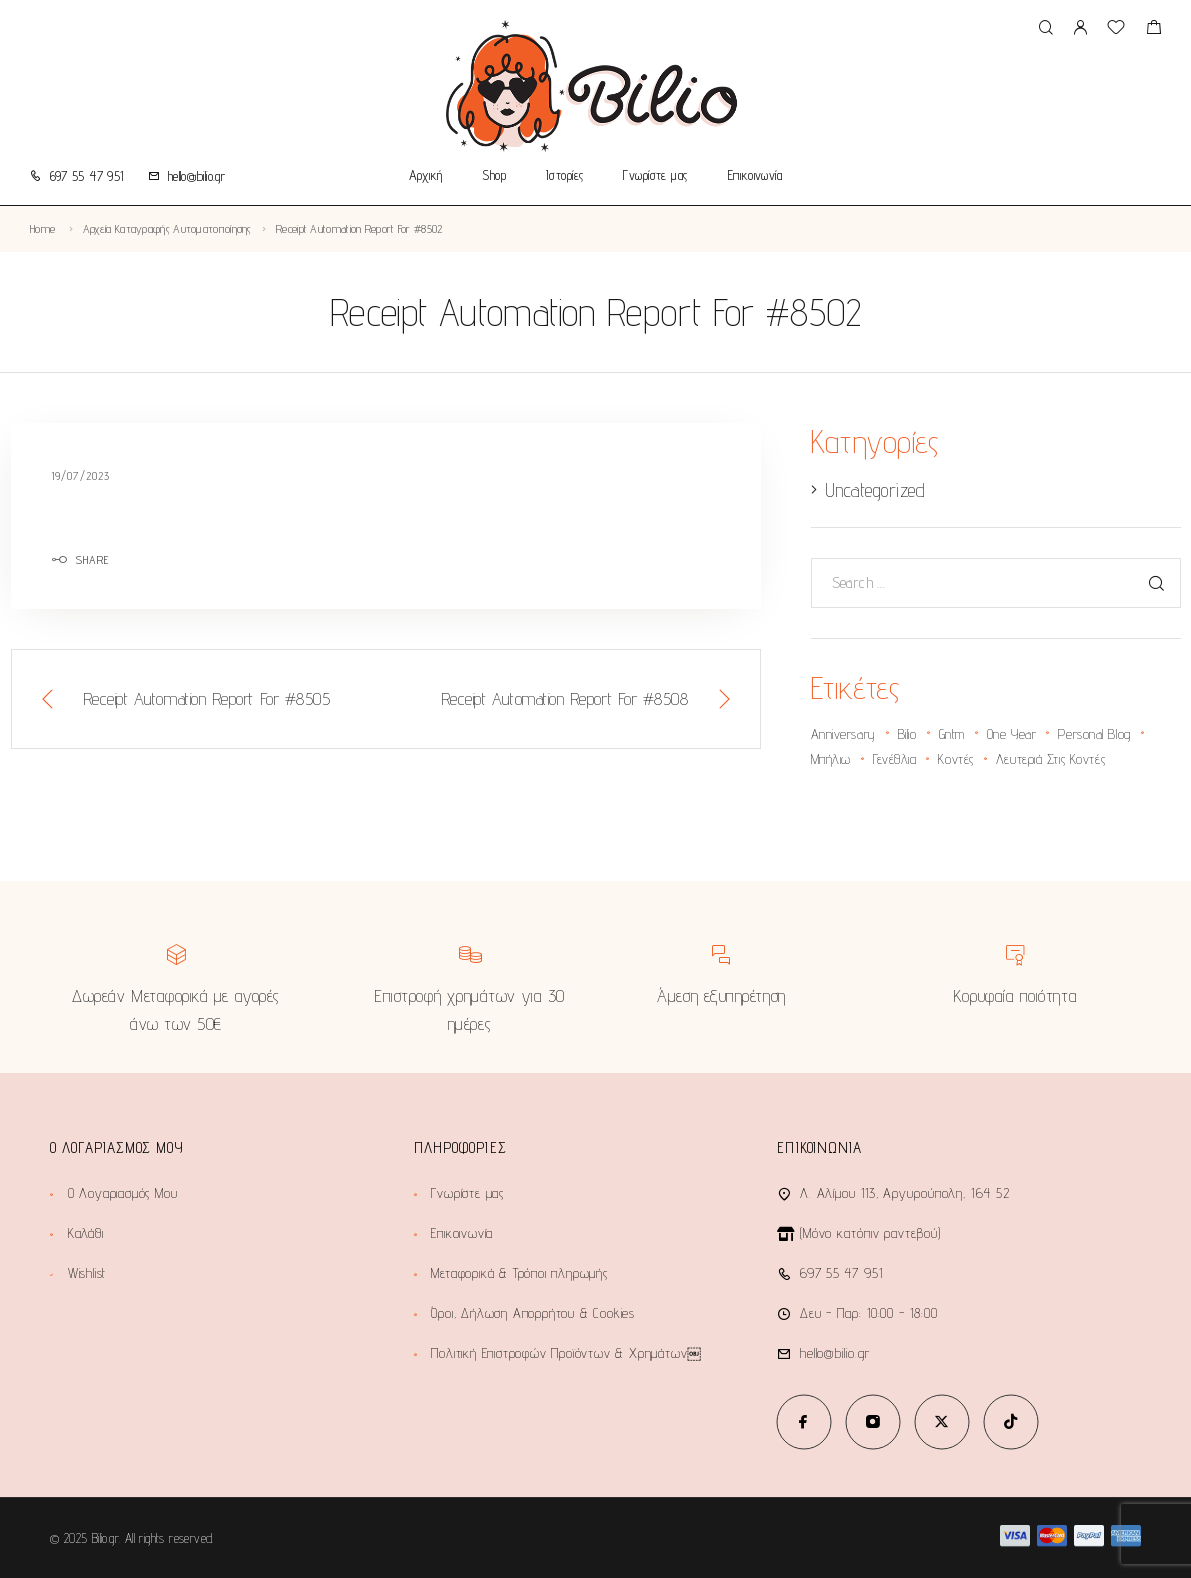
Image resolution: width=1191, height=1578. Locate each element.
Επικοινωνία (755, 176)
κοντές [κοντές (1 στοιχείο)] (955, 759)
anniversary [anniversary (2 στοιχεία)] (843, 734)
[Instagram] (872, 1421)
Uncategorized (875, 490)
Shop (494, 176)
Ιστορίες (564, 176)
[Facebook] (803, 1421)
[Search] (1045, 28)
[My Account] (1080, 28)
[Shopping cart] (1153, 29)
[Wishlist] (1116, 29)
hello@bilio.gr (196, 176)
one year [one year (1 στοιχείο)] (1011, 734)
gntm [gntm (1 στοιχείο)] (952, 734)
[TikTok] (1010, 1421)
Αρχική (426, 176)
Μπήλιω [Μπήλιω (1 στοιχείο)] (831, 759)
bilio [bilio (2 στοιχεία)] (907, 734)
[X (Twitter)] (941, 1421)
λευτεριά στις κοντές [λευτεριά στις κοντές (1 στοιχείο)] (1050, 759)
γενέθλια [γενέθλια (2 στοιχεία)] (894, 759)
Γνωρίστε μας (655, 176)
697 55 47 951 (87, 176)
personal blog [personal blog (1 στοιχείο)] (1094, 734)
